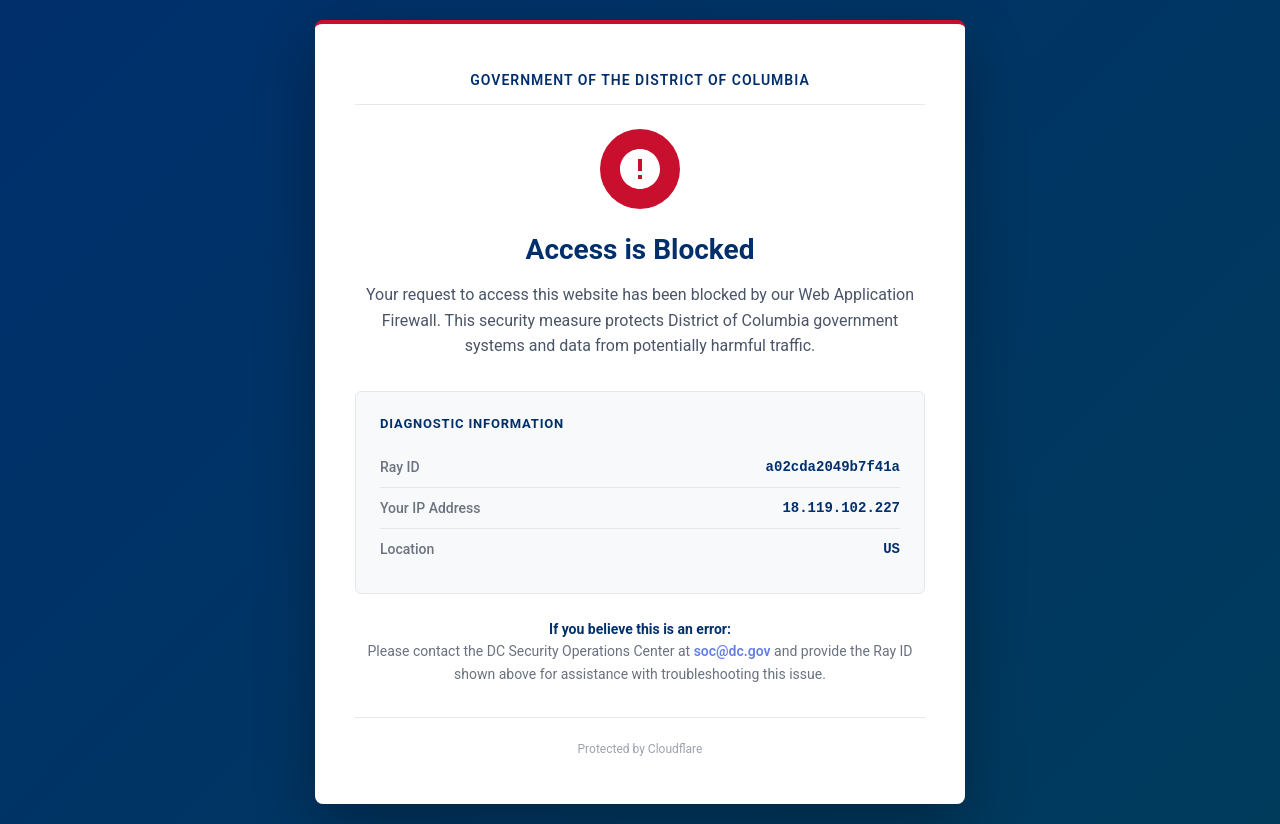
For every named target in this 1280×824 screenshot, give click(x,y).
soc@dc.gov (732, 651)
